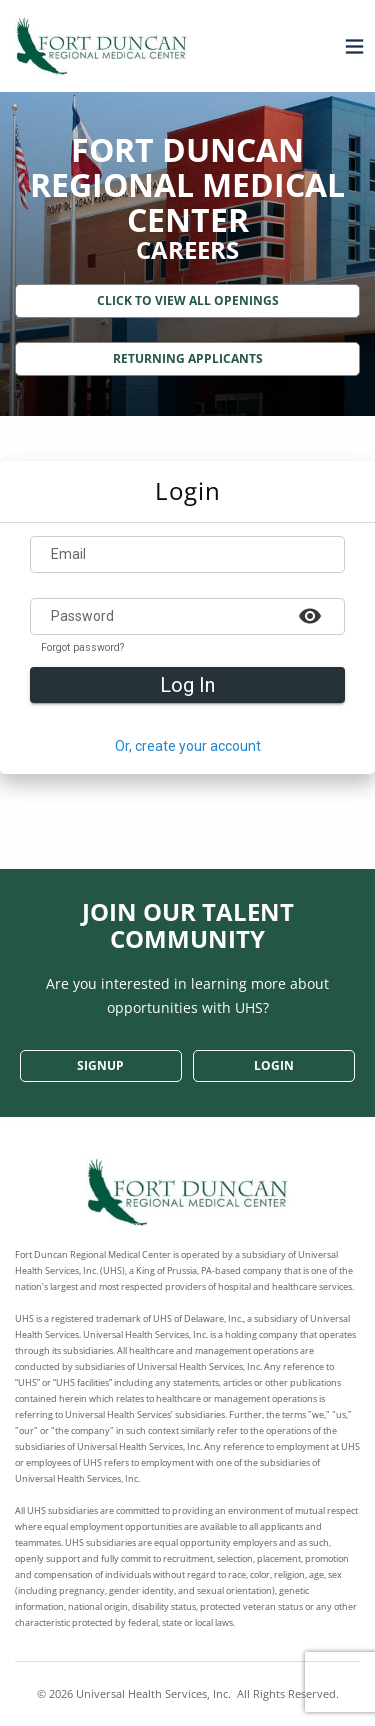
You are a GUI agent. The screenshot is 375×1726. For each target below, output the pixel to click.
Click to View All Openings (188, 300)
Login (274, 1065)
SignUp (100, 1065)
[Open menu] (349, 45)
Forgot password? (82, 648)
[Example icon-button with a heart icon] (310, 615)
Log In (187, 685)
